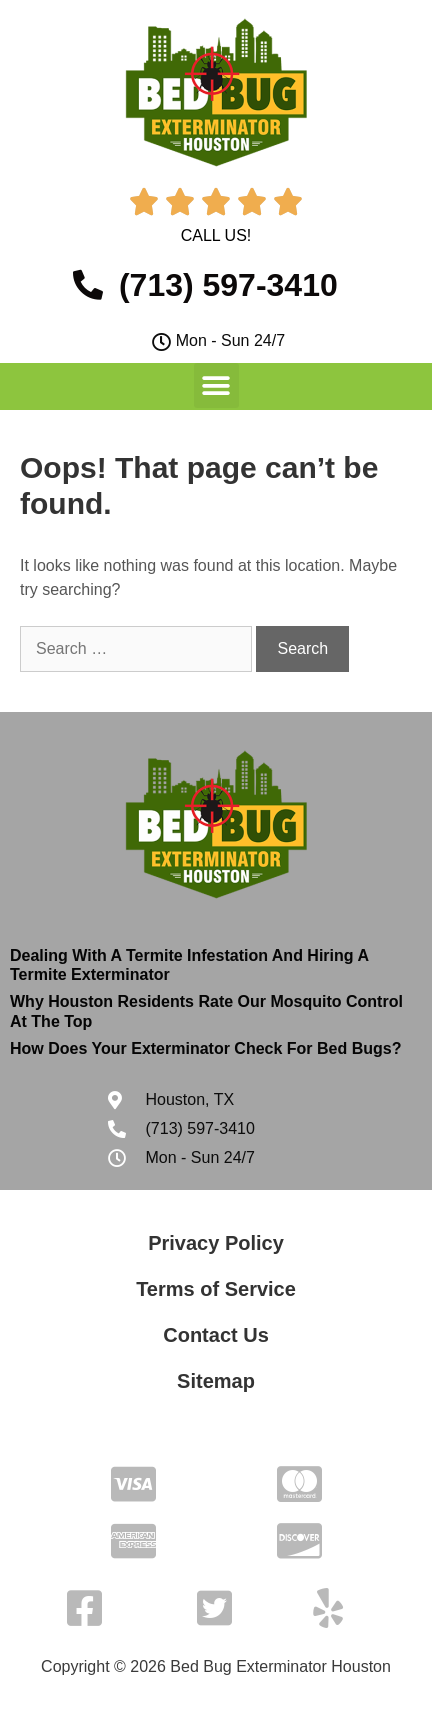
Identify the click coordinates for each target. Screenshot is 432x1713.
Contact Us (216, 1335)
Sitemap (216, 1381)
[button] (216, 385)
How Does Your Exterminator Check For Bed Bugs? (205, 1048)
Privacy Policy (216, 1243)
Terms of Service (216, 1289)
